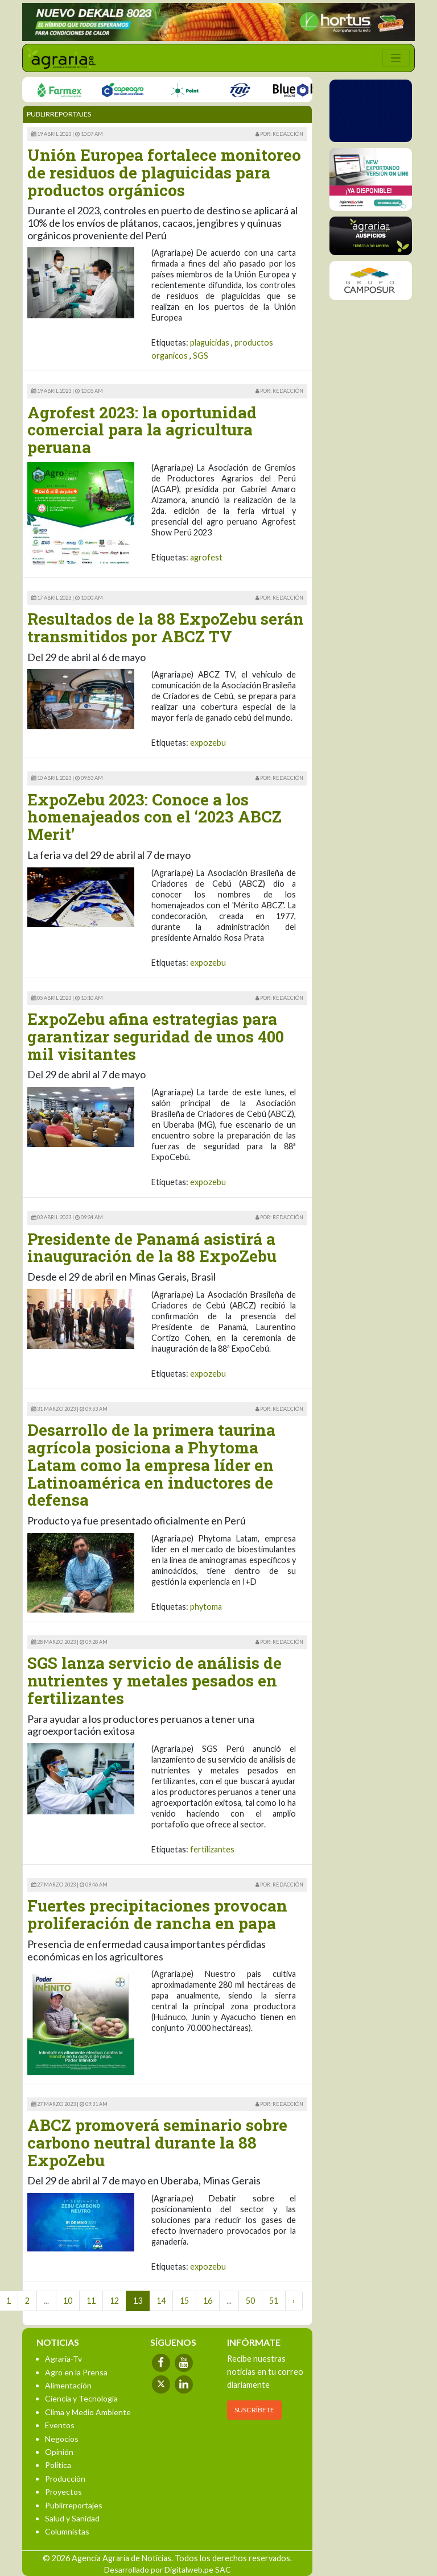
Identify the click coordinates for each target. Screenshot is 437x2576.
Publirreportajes (73, 2505)
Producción (65, 2478)
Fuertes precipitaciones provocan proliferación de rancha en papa (157, 1914)
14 (161, 2300)
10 (67, 2300)
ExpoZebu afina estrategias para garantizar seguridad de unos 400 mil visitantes (155, 1036)
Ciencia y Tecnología (81, 2398)
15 (184, 2300)
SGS (200, 355)
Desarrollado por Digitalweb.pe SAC (167, 2569)
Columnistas (67, 2531)
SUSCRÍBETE (254, 2409)
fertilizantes (212, 1849)
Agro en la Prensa (76, 2372)
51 (273, 2300)
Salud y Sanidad (72, 2518)
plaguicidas (209, 342)
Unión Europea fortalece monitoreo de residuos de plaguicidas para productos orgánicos (164, 172)
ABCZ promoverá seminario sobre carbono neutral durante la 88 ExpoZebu (157, 2142)
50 (250, 2300)
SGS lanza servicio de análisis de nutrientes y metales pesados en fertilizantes (154, 1680)
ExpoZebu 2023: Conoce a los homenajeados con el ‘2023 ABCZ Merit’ (154, 817)
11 (91, 2300)
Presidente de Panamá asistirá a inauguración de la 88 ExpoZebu (152, 1247)
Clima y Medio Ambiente (88, 2412)
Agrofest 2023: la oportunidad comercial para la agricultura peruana (142, 430)
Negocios (62, 2439)
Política (58, 2465)
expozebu (208, 742)
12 (114, 2300)
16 (207, 2300)
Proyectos (63, 2491)
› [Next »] (293, 2300)
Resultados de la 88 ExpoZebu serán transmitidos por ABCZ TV (165, 627)
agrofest (206, 557)
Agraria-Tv (63, 2358)
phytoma (206, 1606)
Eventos (60, 2425)
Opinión (59, 2452)
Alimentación (68, 2385)
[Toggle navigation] (396, 58)
